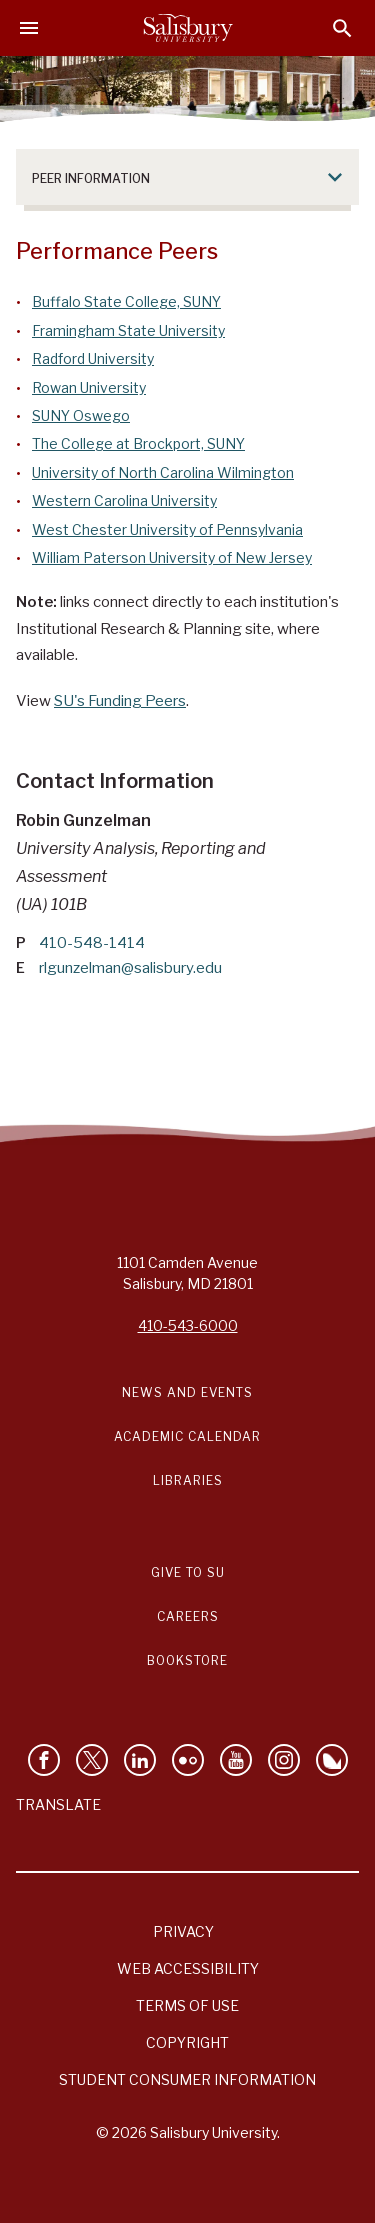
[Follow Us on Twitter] (92, 1760)
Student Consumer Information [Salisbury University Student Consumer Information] (187, 2079)
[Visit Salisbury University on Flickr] (188, 1760)
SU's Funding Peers (120, 701)
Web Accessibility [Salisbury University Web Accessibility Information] (188, 1968)
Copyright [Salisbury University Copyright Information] (187, 2042)
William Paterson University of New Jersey (172, 557)
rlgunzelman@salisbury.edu (130, 968)
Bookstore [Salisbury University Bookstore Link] (187, 1660)
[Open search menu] (342, 28)
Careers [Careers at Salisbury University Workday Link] (188, 1616)
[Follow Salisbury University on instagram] (284, 1760)
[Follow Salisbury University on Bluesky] (332, 1760)
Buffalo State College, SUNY (126, 301)
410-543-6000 (188, 1325)
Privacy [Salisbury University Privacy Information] (183, 1931)
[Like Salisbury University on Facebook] (44, 1760)
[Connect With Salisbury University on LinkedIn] (140, 1760)
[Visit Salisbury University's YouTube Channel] (236, 1760)
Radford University (93, 358)
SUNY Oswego (81, 415)
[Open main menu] (29, 28)
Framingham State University (128, 330)
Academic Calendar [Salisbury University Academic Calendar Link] (187, 1436)
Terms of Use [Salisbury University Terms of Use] (187, 2005)
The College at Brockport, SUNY (138, 443)
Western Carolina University (124, 500)
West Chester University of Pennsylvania (167, 529)
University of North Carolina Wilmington (163, 472)
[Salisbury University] (188, 28)
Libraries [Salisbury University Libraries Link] (188, 1480)
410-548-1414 (92, 943)
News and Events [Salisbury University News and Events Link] (187, 1392)
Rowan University (89, 387)
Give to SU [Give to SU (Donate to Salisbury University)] (188, 1572)
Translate (58, 1804)
